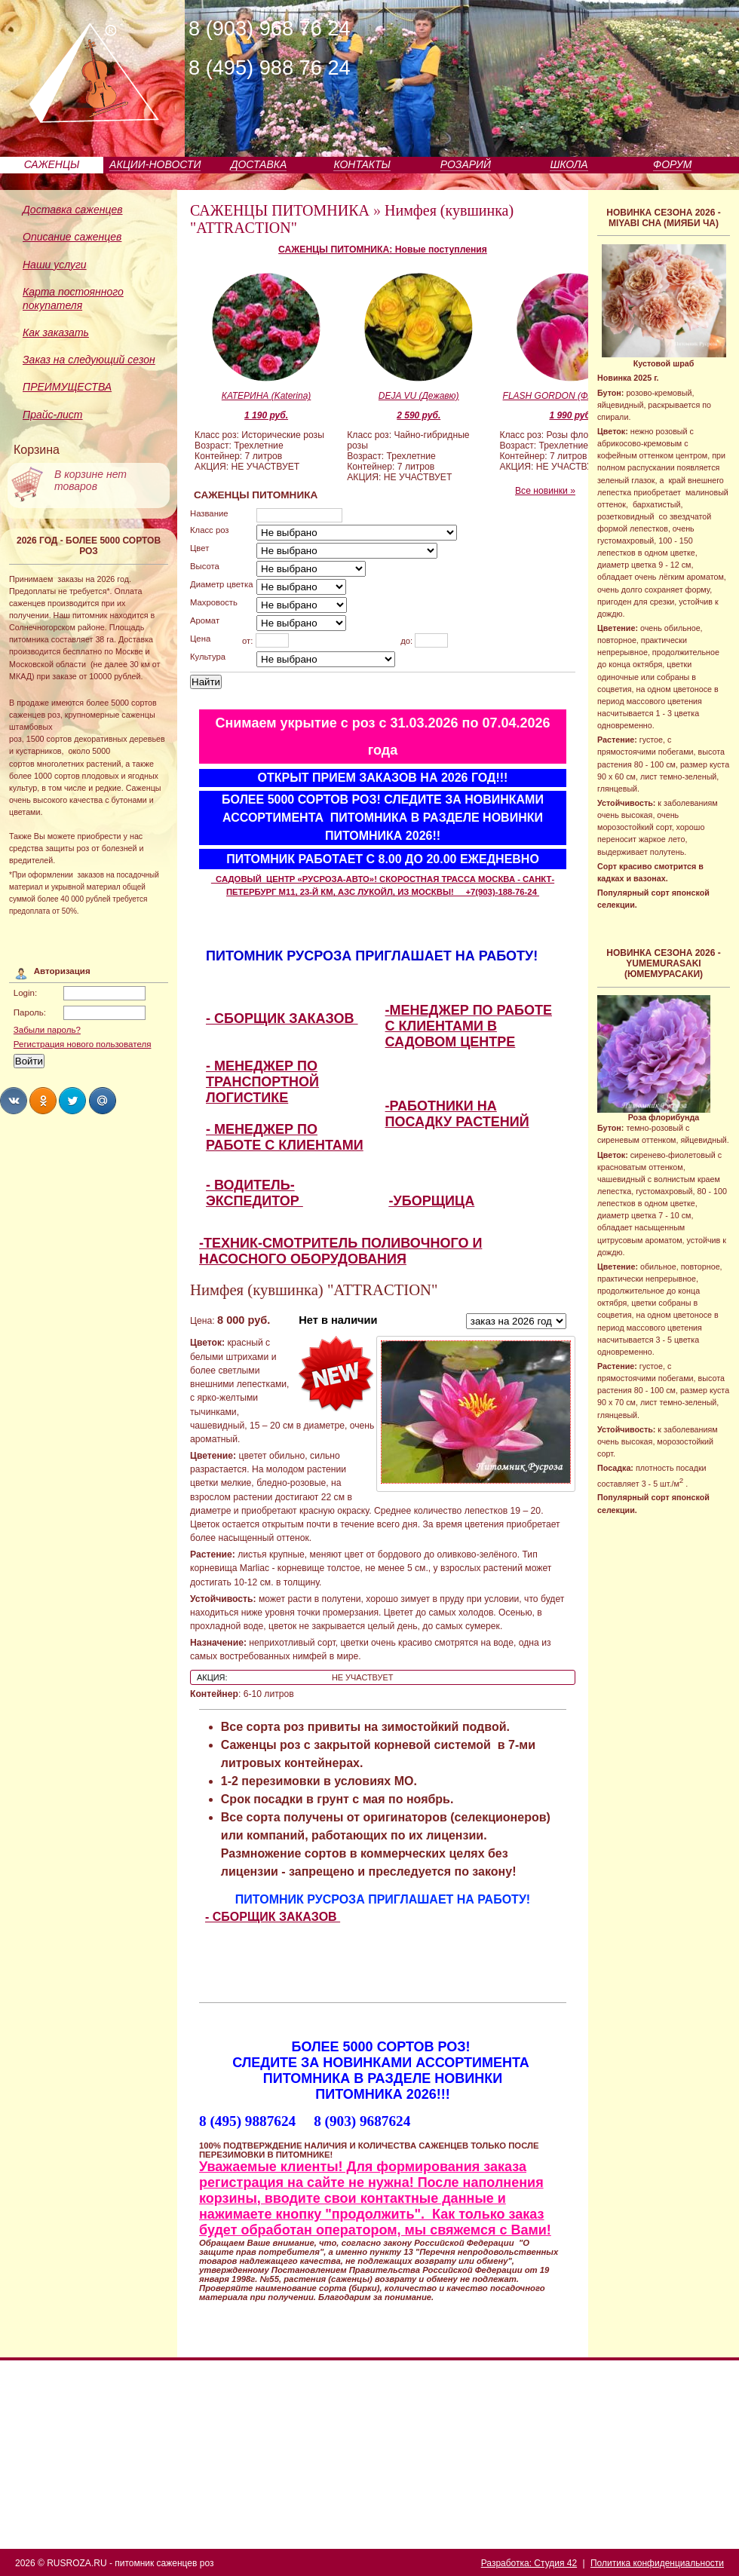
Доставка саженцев (73, 210)
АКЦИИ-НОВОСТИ (155, 164)
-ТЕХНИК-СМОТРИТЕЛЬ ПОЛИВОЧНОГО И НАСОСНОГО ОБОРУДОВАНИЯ (340, 1251)
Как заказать (56, 332)
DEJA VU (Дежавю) (419, 396)
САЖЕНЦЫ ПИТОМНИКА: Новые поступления (382, 249)
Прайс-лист (53, 415)
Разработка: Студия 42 (529, 2563)
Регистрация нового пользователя (83, 1044)
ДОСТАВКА (259, 164)
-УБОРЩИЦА (432, 1200)
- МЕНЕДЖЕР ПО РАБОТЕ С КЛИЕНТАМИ (284, 1137)
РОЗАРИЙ (465, 164)
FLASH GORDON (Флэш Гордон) (571, 396)
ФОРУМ (672, 164)
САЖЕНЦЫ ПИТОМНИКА (280, 210)
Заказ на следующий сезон (89, 360)
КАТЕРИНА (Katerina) (266, 396)
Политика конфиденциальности (657, 2563)
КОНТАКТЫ (362, 164)
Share (13, 1100)
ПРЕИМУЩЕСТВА (67, 387)
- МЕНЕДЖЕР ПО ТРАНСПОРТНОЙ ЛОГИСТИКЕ (262, 1081)
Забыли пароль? (47, 1029)
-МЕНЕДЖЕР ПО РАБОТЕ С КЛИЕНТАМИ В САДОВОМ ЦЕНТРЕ (468, 1026)
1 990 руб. (571, 415)
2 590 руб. (418, 415)
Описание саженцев (72, 237)
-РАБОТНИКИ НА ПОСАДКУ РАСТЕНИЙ (457, 1113)
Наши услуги (55, 265)
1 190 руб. (266, 415)
